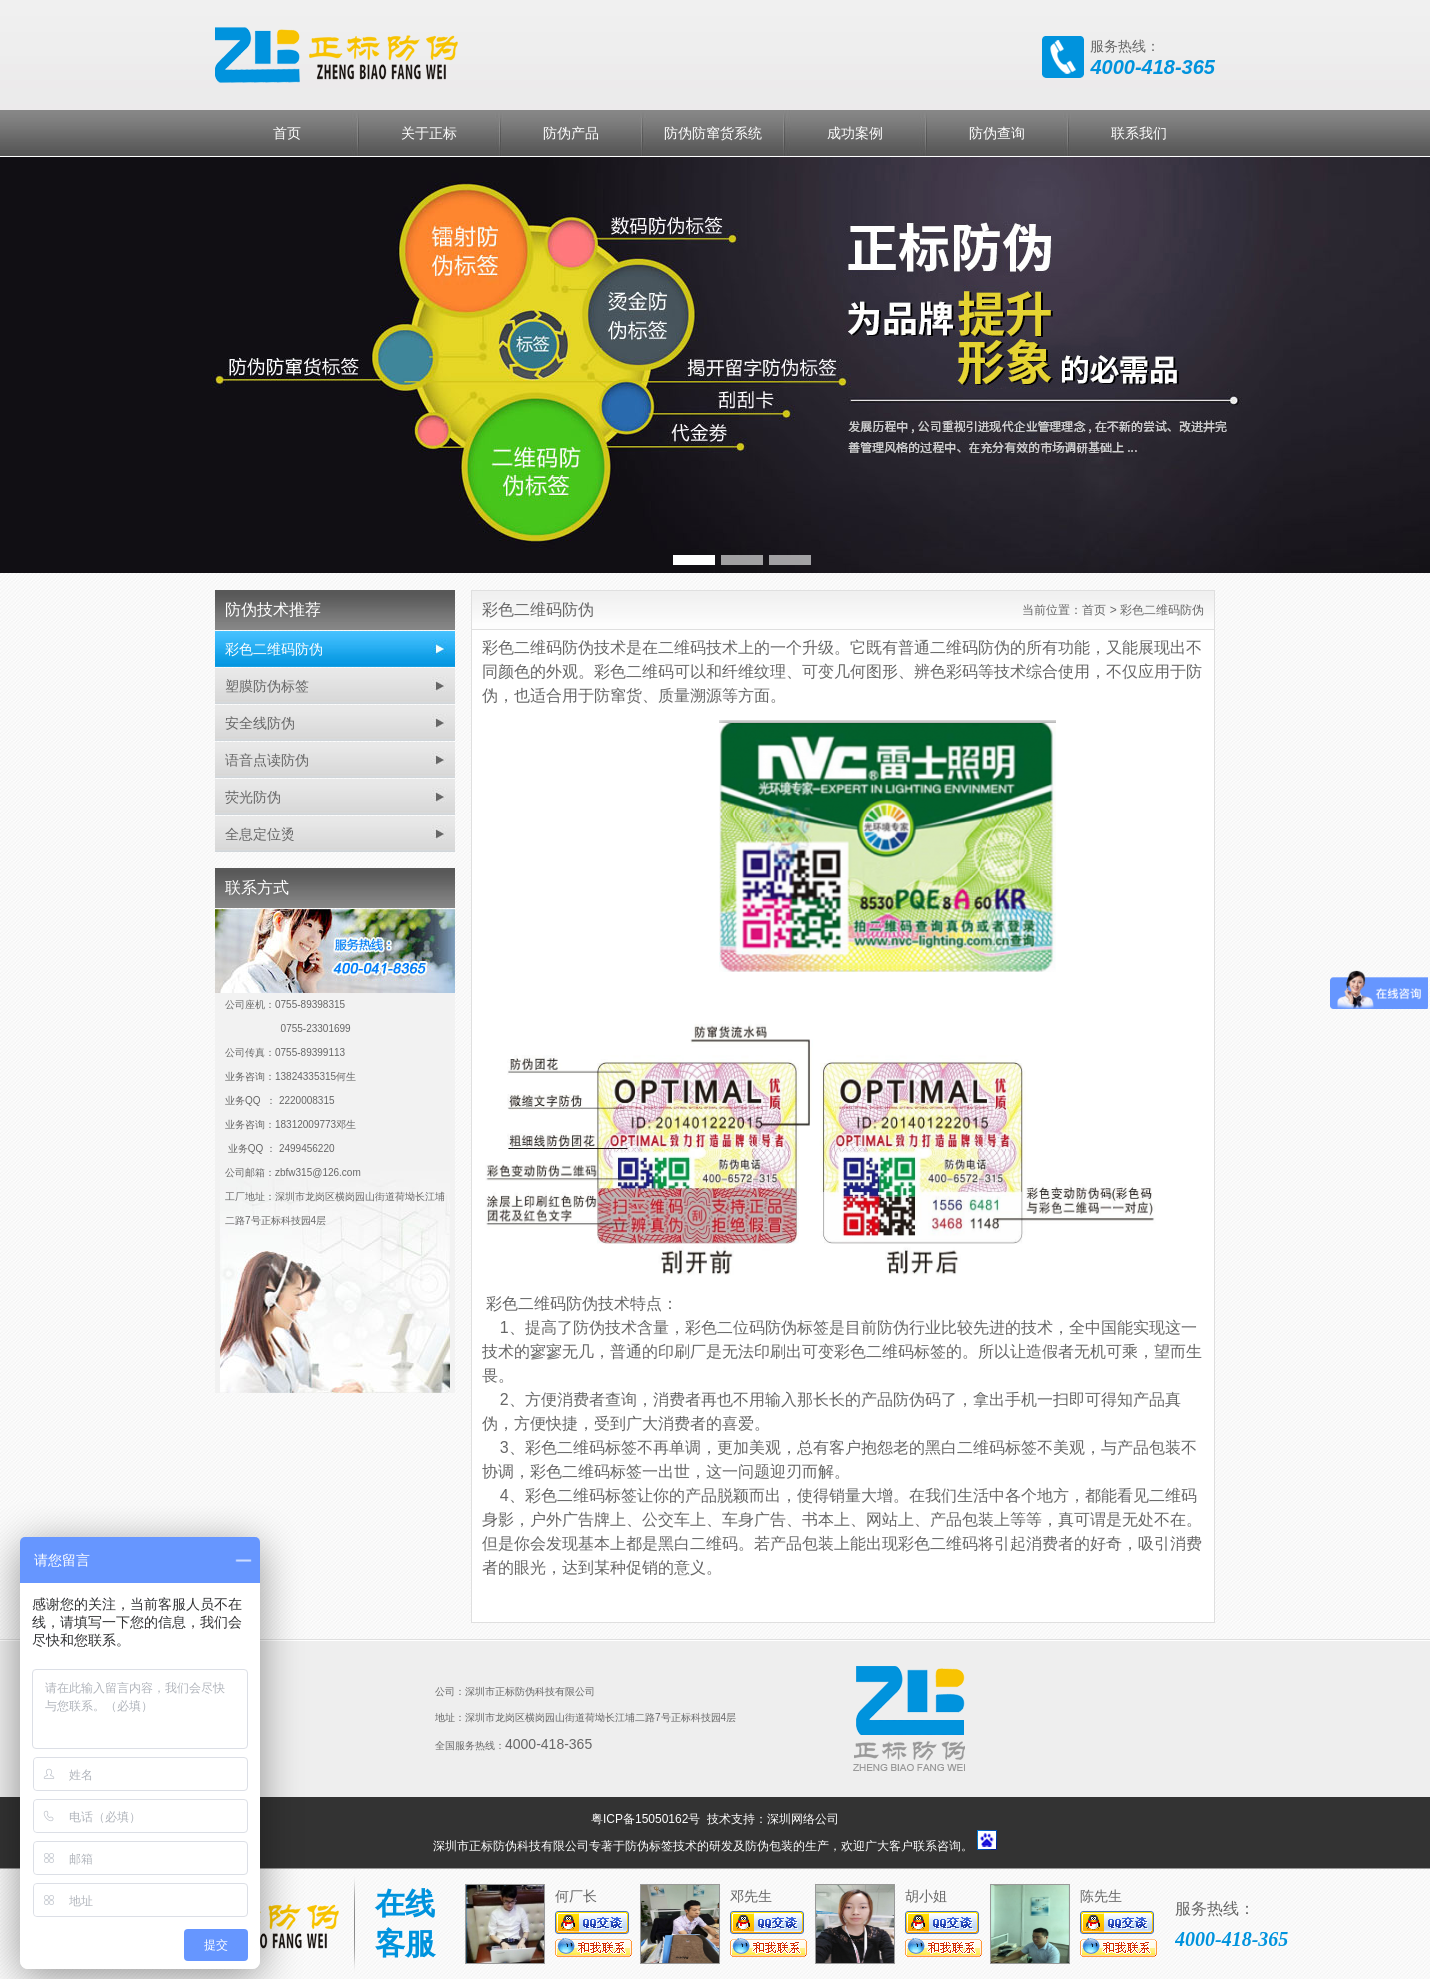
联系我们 (1139, 133)
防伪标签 (649, 1846)
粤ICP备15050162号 (647, 1819)
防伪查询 (997, 133)
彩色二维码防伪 (274, 649)
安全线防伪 (260, 723)
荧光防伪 (253, 797)
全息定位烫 (260, 834)
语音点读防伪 (267, 760)
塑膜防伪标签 (267, 686)
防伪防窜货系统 (713, 133)
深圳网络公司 (803, 1819)
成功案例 (855, 133)
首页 (287, 133)
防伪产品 (571, 133)
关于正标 (429, 133)
